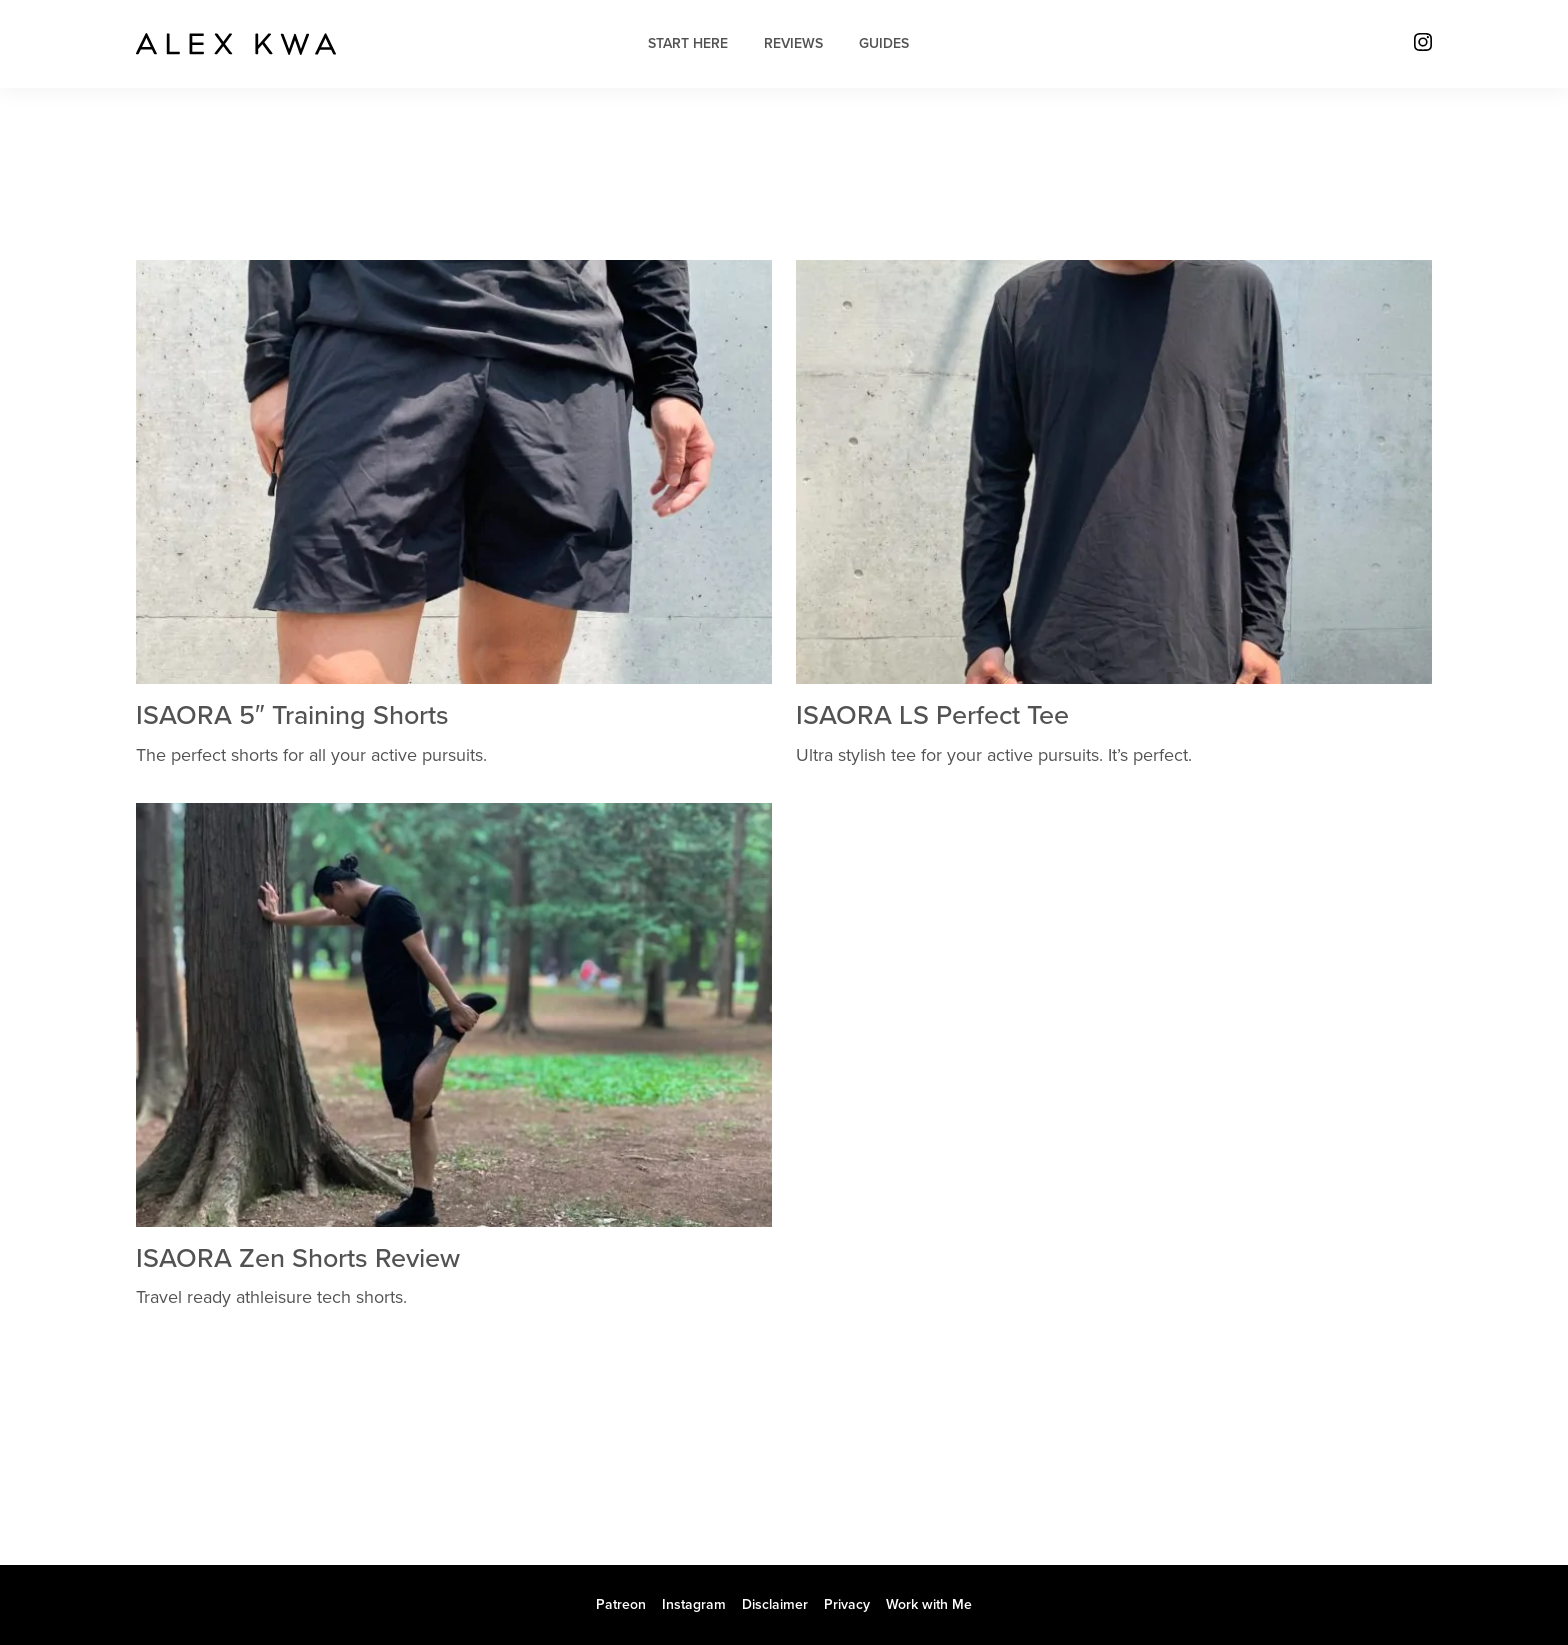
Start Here (688, 43)
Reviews (793, 43)
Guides (884, 43)
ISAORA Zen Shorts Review (298, 1258)
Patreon (621, 1604)
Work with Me (929, 1604)
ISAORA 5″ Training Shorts (292, 715)
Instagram (694, 1604)
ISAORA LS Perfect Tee (932, 715)
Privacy (847, 1604)
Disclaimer (775, 1604)
